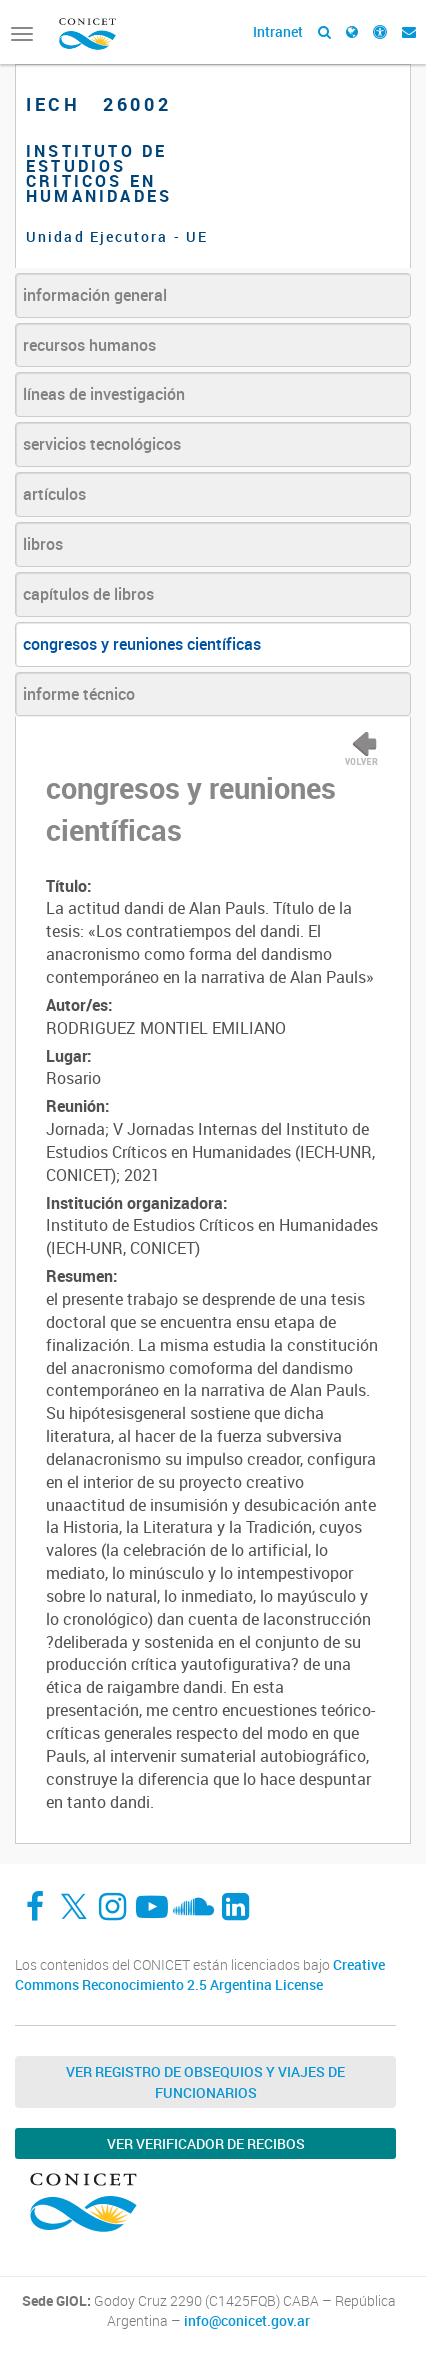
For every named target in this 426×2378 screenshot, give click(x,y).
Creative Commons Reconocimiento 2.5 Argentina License (200, 1974)
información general (95, 295)
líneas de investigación (104, 394)
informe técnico (79, 694)
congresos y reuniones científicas (142, 644)
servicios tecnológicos (102, 444)
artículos (54, 494)
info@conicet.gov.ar (247, 2321)
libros (43, 544)
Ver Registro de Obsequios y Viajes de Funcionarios (205, 2082)
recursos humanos (89, 345)
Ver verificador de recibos (206, 2143)
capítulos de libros (88, 594)
